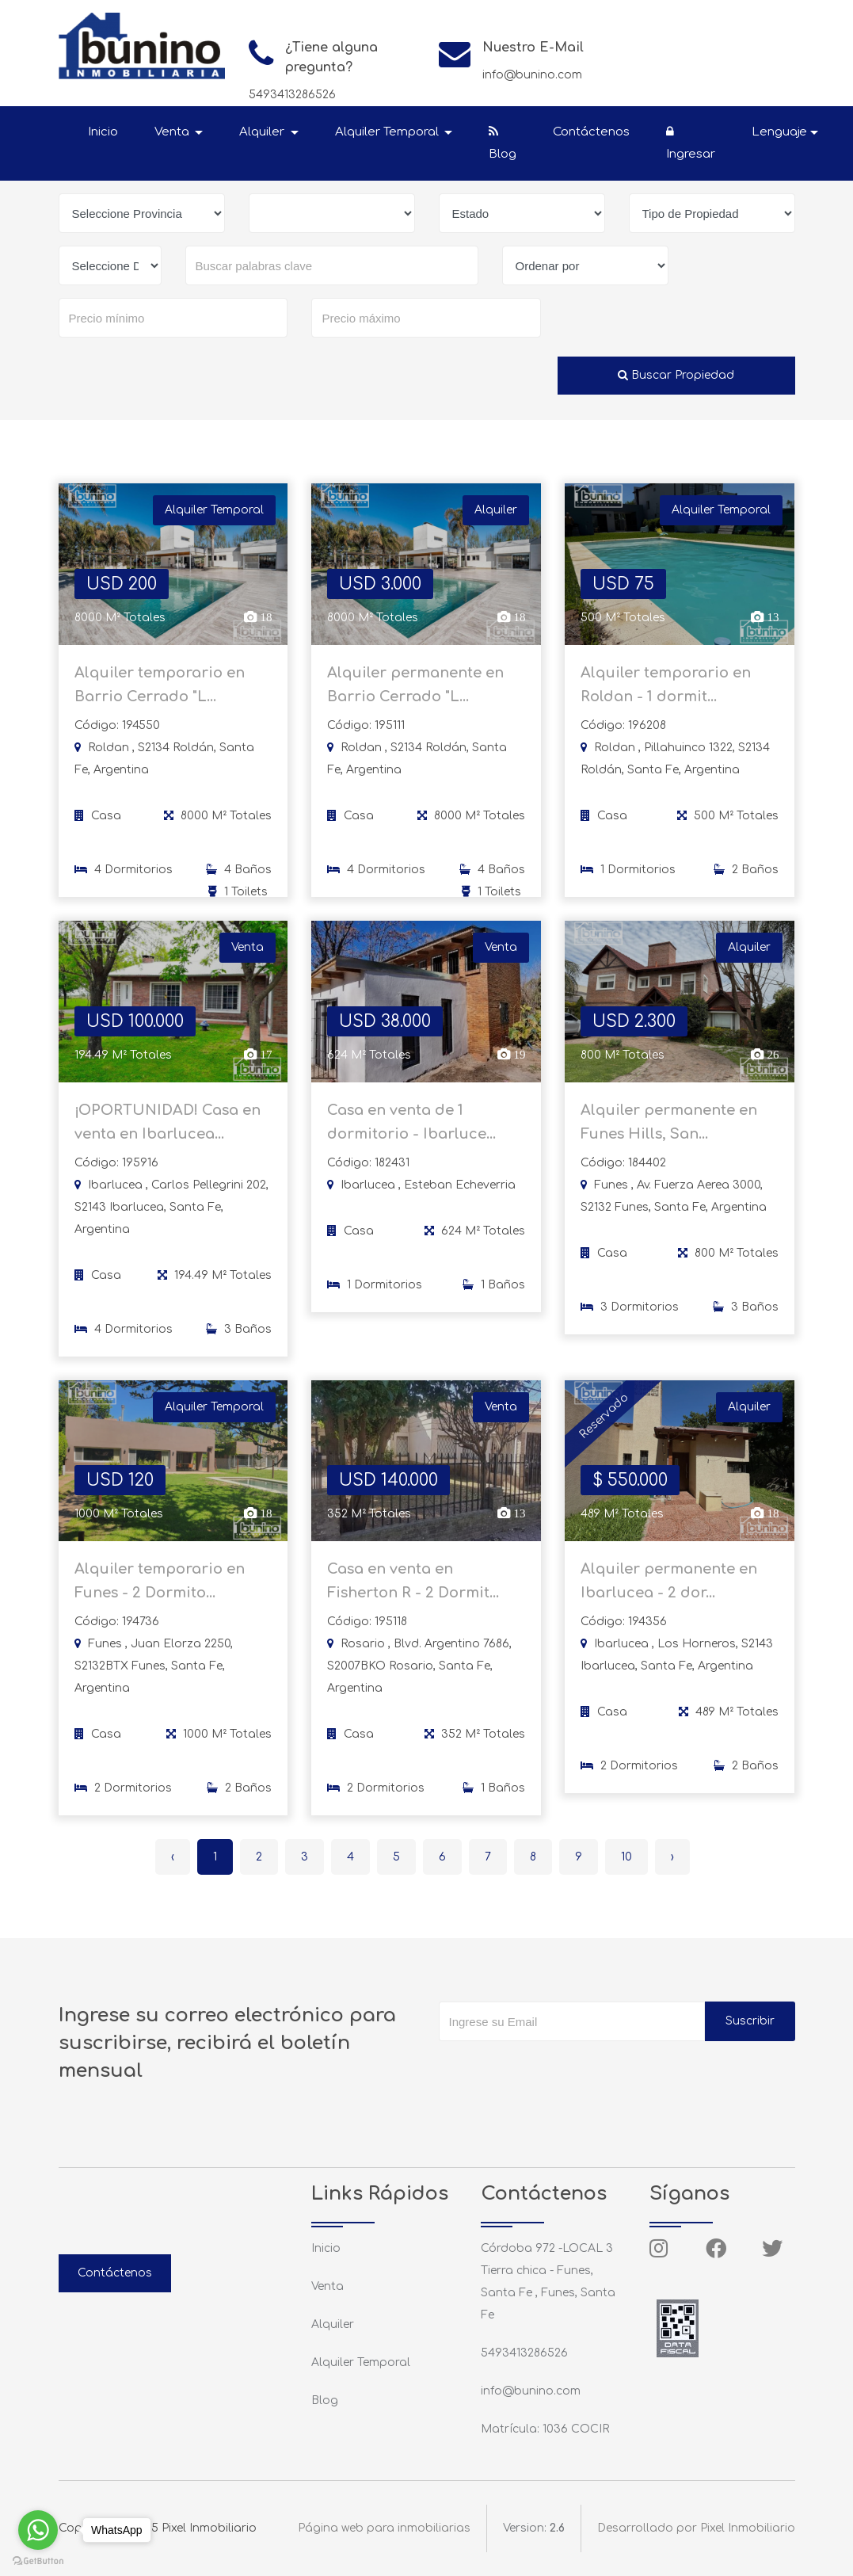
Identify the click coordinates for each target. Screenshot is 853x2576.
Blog (502, 143)
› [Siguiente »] (672, 1857)
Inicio (103, 132)
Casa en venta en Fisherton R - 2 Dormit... (413, 1591)
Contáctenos (591, 132)
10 (626, 1857)
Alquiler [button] (263, 132)
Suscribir (750, 2021)
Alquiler (332, 2324)
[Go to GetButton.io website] (38, 2560)
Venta (327, 2286)
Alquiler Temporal (360, 2362)
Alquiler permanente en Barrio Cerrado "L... (415, 694)
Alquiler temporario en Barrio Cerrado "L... (159, 694)
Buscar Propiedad (676, 375)
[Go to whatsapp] (38, 2530)
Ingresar (690, 143)
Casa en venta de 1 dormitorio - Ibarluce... (411, 1131)
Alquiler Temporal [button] (388, 132)
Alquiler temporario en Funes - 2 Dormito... (159, 1591)
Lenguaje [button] (779, 132)
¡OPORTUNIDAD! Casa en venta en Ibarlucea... (167, 1131)
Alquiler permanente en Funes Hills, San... (669, 1131)
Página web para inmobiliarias (384, 2528)
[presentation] (559, 2073)
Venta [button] (173, 132)
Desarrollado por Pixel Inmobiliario (696, 2528)
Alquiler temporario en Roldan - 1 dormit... (666, 694)
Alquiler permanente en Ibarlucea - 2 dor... (669, 1591)
